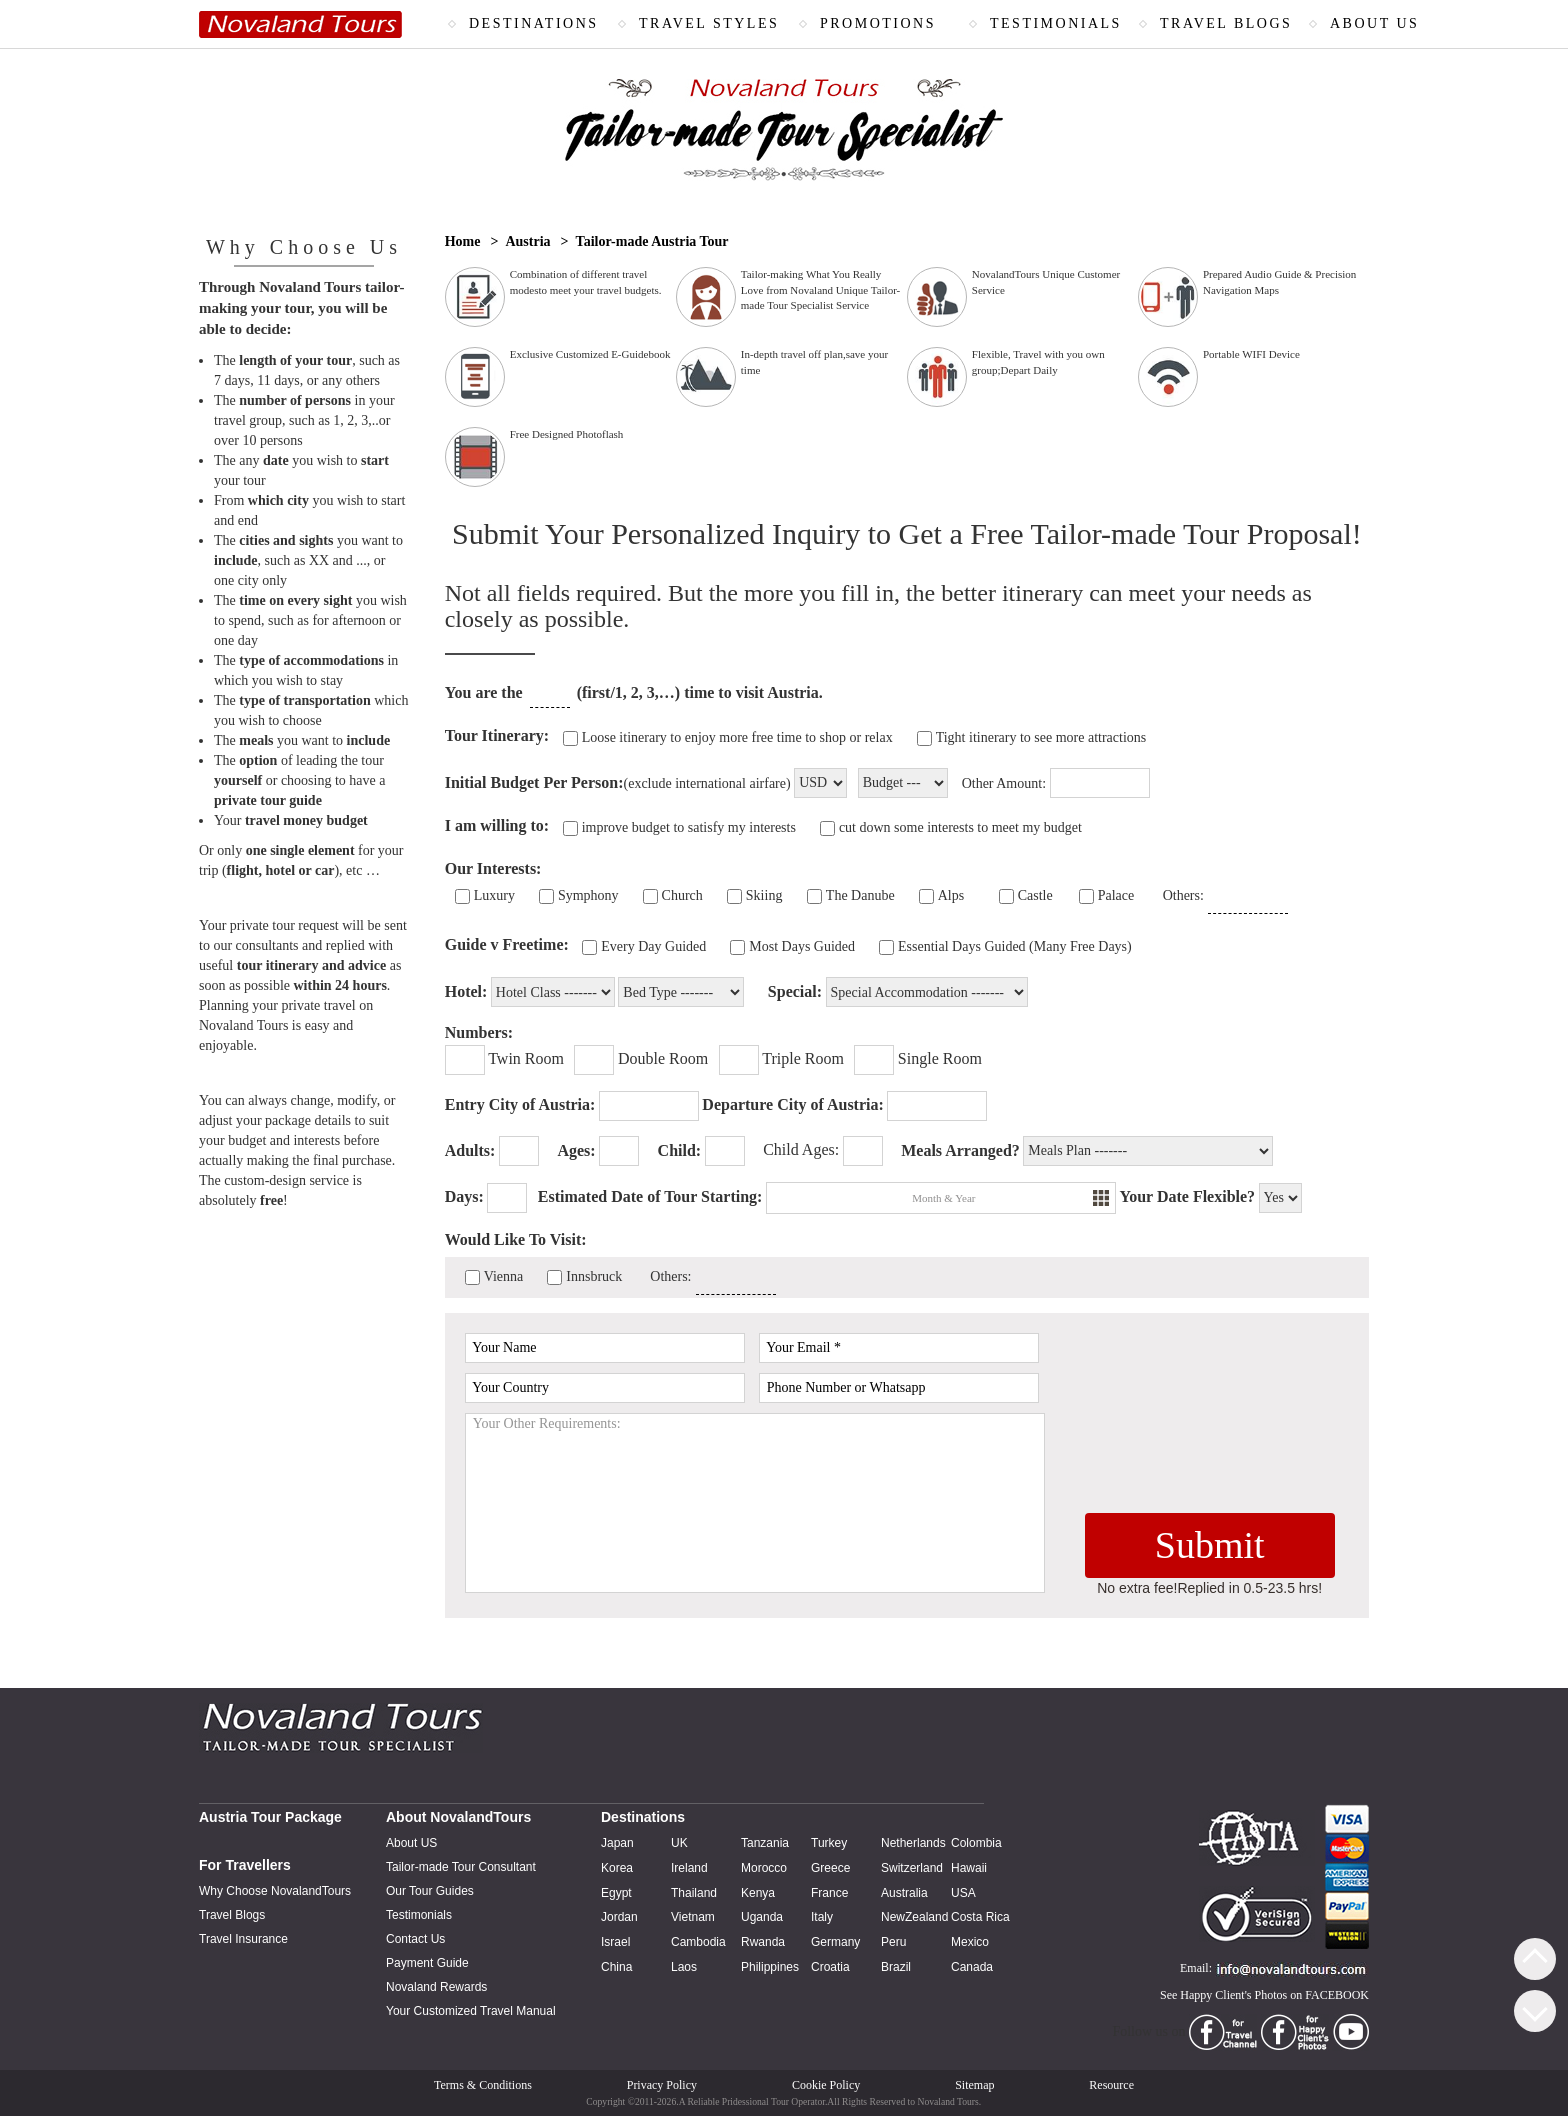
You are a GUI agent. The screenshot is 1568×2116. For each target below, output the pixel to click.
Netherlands (913, 1843)
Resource (1111, 2085)
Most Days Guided (802, 946)
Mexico (970, 1942)
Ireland (689, 1868)
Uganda (762, 1917)
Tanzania (765, 1843)
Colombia (976, 1843)
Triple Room (803, 1058)
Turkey (829, 1843)
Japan (617, 1843)
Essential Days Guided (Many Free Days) (1015, 946)
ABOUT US (1374, 23)
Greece (830, 1868)
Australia (904, 1893)
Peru (893, 1942)
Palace (1116, 895)
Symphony (588, 895)
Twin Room (526, 1058)
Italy (822, 1917)
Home (463, 241)
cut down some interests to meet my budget (960, 827)
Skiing (764, 895)
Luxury (494, 895)
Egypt (616, 1893)
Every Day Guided (653, 946)
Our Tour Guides (430, 1891)
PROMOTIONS (878, 23)
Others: (1183, 895)
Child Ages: (801, 1149)
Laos (684, 1967)
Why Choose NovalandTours (275, 1891)
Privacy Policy (662, 2085)
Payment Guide (427, 1963)
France (829, 1893)
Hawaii (969, 1868)
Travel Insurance (243, 1939)
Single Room (940, 1058)
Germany (835, 1942)
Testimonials (419, 1915)
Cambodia (698, 1942)
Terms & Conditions (483, 2085)
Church (682, 895)
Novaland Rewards (436, 1987)
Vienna (504, 1276)
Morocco (764, 1868)
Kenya (758, 1893)
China (616, 1967)
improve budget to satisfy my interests (689, 827)
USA (963, 1893)
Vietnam (693, 1917)
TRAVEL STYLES (709, 23)
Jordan (619, 1917)
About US (411, 1843)
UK (679, 1843)
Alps (951, 895)
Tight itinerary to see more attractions (1041, 737)
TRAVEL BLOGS (1226, 23)
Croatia (830, 1967)
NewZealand (914, 1917)
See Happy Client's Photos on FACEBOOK (1264, 1995)
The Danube (860, 895)
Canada (972, 1967)
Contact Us (415, 1939)
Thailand (694, 1893)
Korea (617, 1868)
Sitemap (974, 2085)
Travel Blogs (232, 1915)
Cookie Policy (826, 2085)
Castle (1035, 895)
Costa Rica (980, 1917)
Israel (615, 1942)
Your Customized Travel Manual (471, 2011)
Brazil (896, 1967)
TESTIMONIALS (1056, 23)
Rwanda (763, 1942)
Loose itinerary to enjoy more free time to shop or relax (737, 737)
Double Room (663, 1058)
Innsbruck (594, 1276)
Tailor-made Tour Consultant (461, 1867)
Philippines (770, 1967)
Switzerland (912, 1868)
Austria (527, 241)
